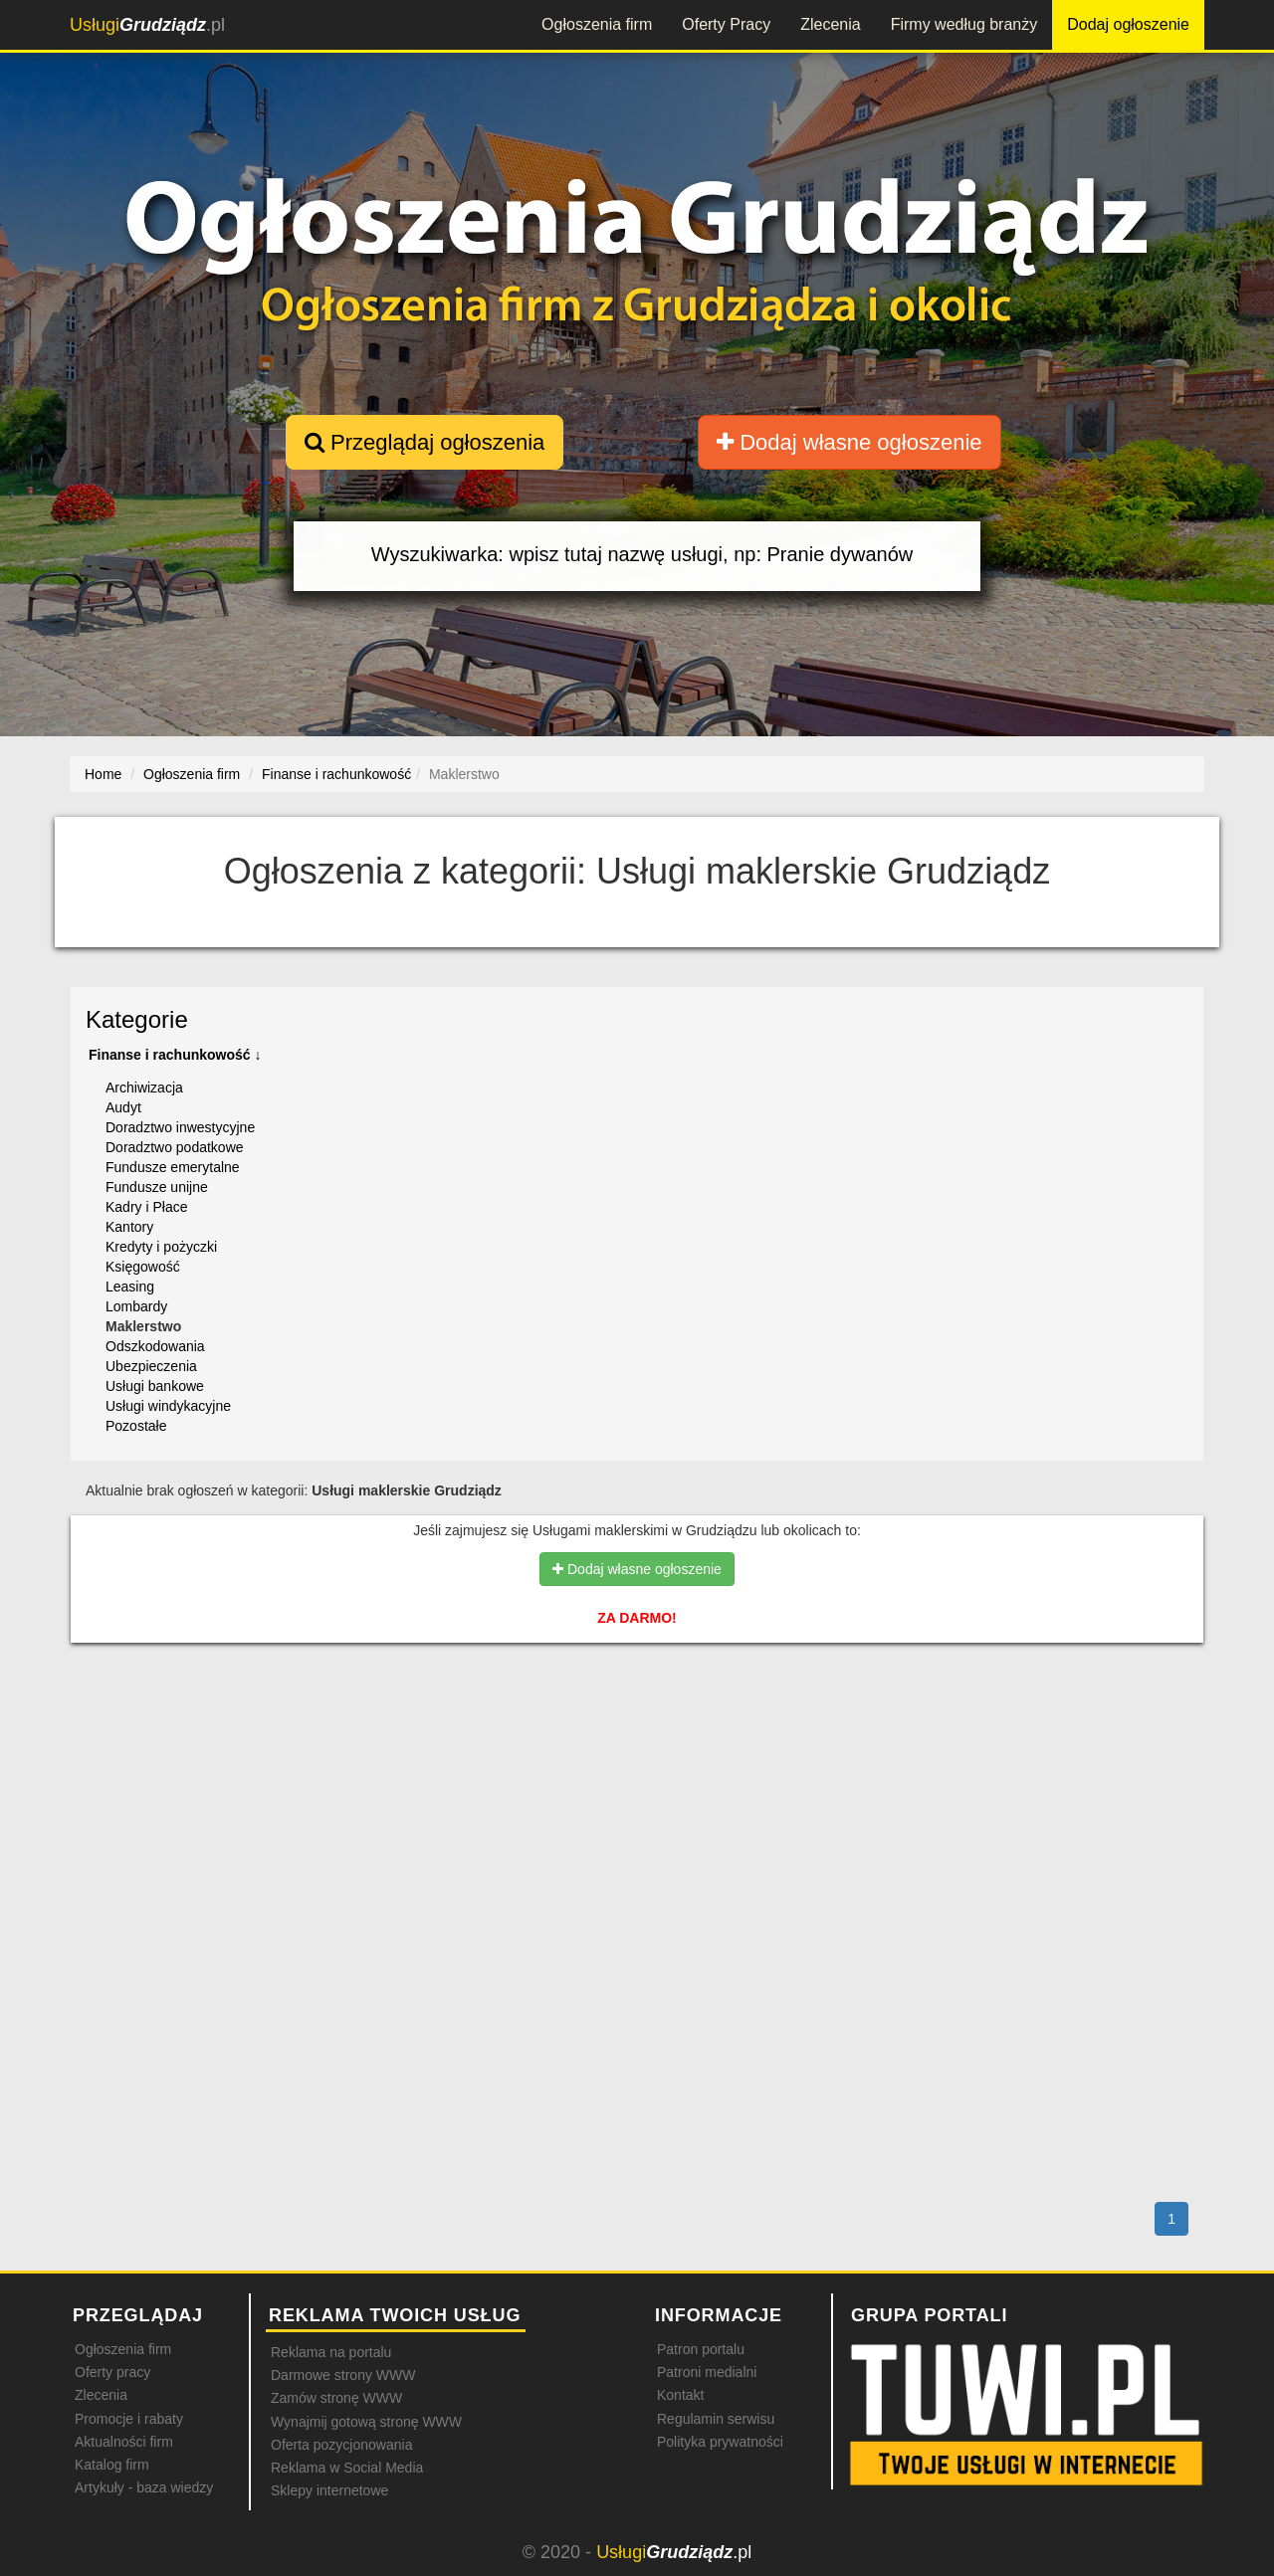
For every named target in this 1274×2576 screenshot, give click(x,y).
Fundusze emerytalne (173, 1167)
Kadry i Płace (146, 1207)
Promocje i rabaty (129, 2419)
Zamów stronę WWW (336, 2398)
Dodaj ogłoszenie (1128, 24)
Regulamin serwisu (715, 2419)
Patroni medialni (706, 2372)
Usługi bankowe (155, 1386)
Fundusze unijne (157, 1187)
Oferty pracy (112, 2372)
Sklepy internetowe (329, 2490)
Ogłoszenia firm (596, 24)
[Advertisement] (637, 1744)
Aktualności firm (124, 2442)
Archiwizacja (144, 1087)
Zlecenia (830, 24)
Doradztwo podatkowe (175, 1147)
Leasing (130, 1286)
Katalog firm (112, 2465)
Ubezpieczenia (151, 1366)
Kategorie (137, 1019)
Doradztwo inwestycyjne (180, 1127)
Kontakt (680, 2395)
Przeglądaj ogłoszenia (424, 442)
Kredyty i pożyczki (161, 1247)
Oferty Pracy (726, 24)
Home (103, 774)
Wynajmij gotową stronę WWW (366, 2422)
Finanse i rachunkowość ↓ (175, 1055)
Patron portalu (700, 2349)
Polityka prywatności (720, 2442)
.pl (147, 25)
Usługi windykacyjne (168, 1406)
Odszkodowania (155, 1346)
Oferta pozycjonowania (341, 2445)
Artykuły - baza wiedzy (144, 2487)
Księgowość (143, 1267)
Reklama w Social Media (347, 2468)
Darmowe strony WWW (343, 2375)
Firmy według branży (964, 24)
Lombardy (136, 1306)
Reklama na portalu (331, 2352)
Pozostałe (136, 1426)
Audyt (123, 1107)
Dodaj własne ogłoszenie (849, 442)
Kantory (129, 1227)
